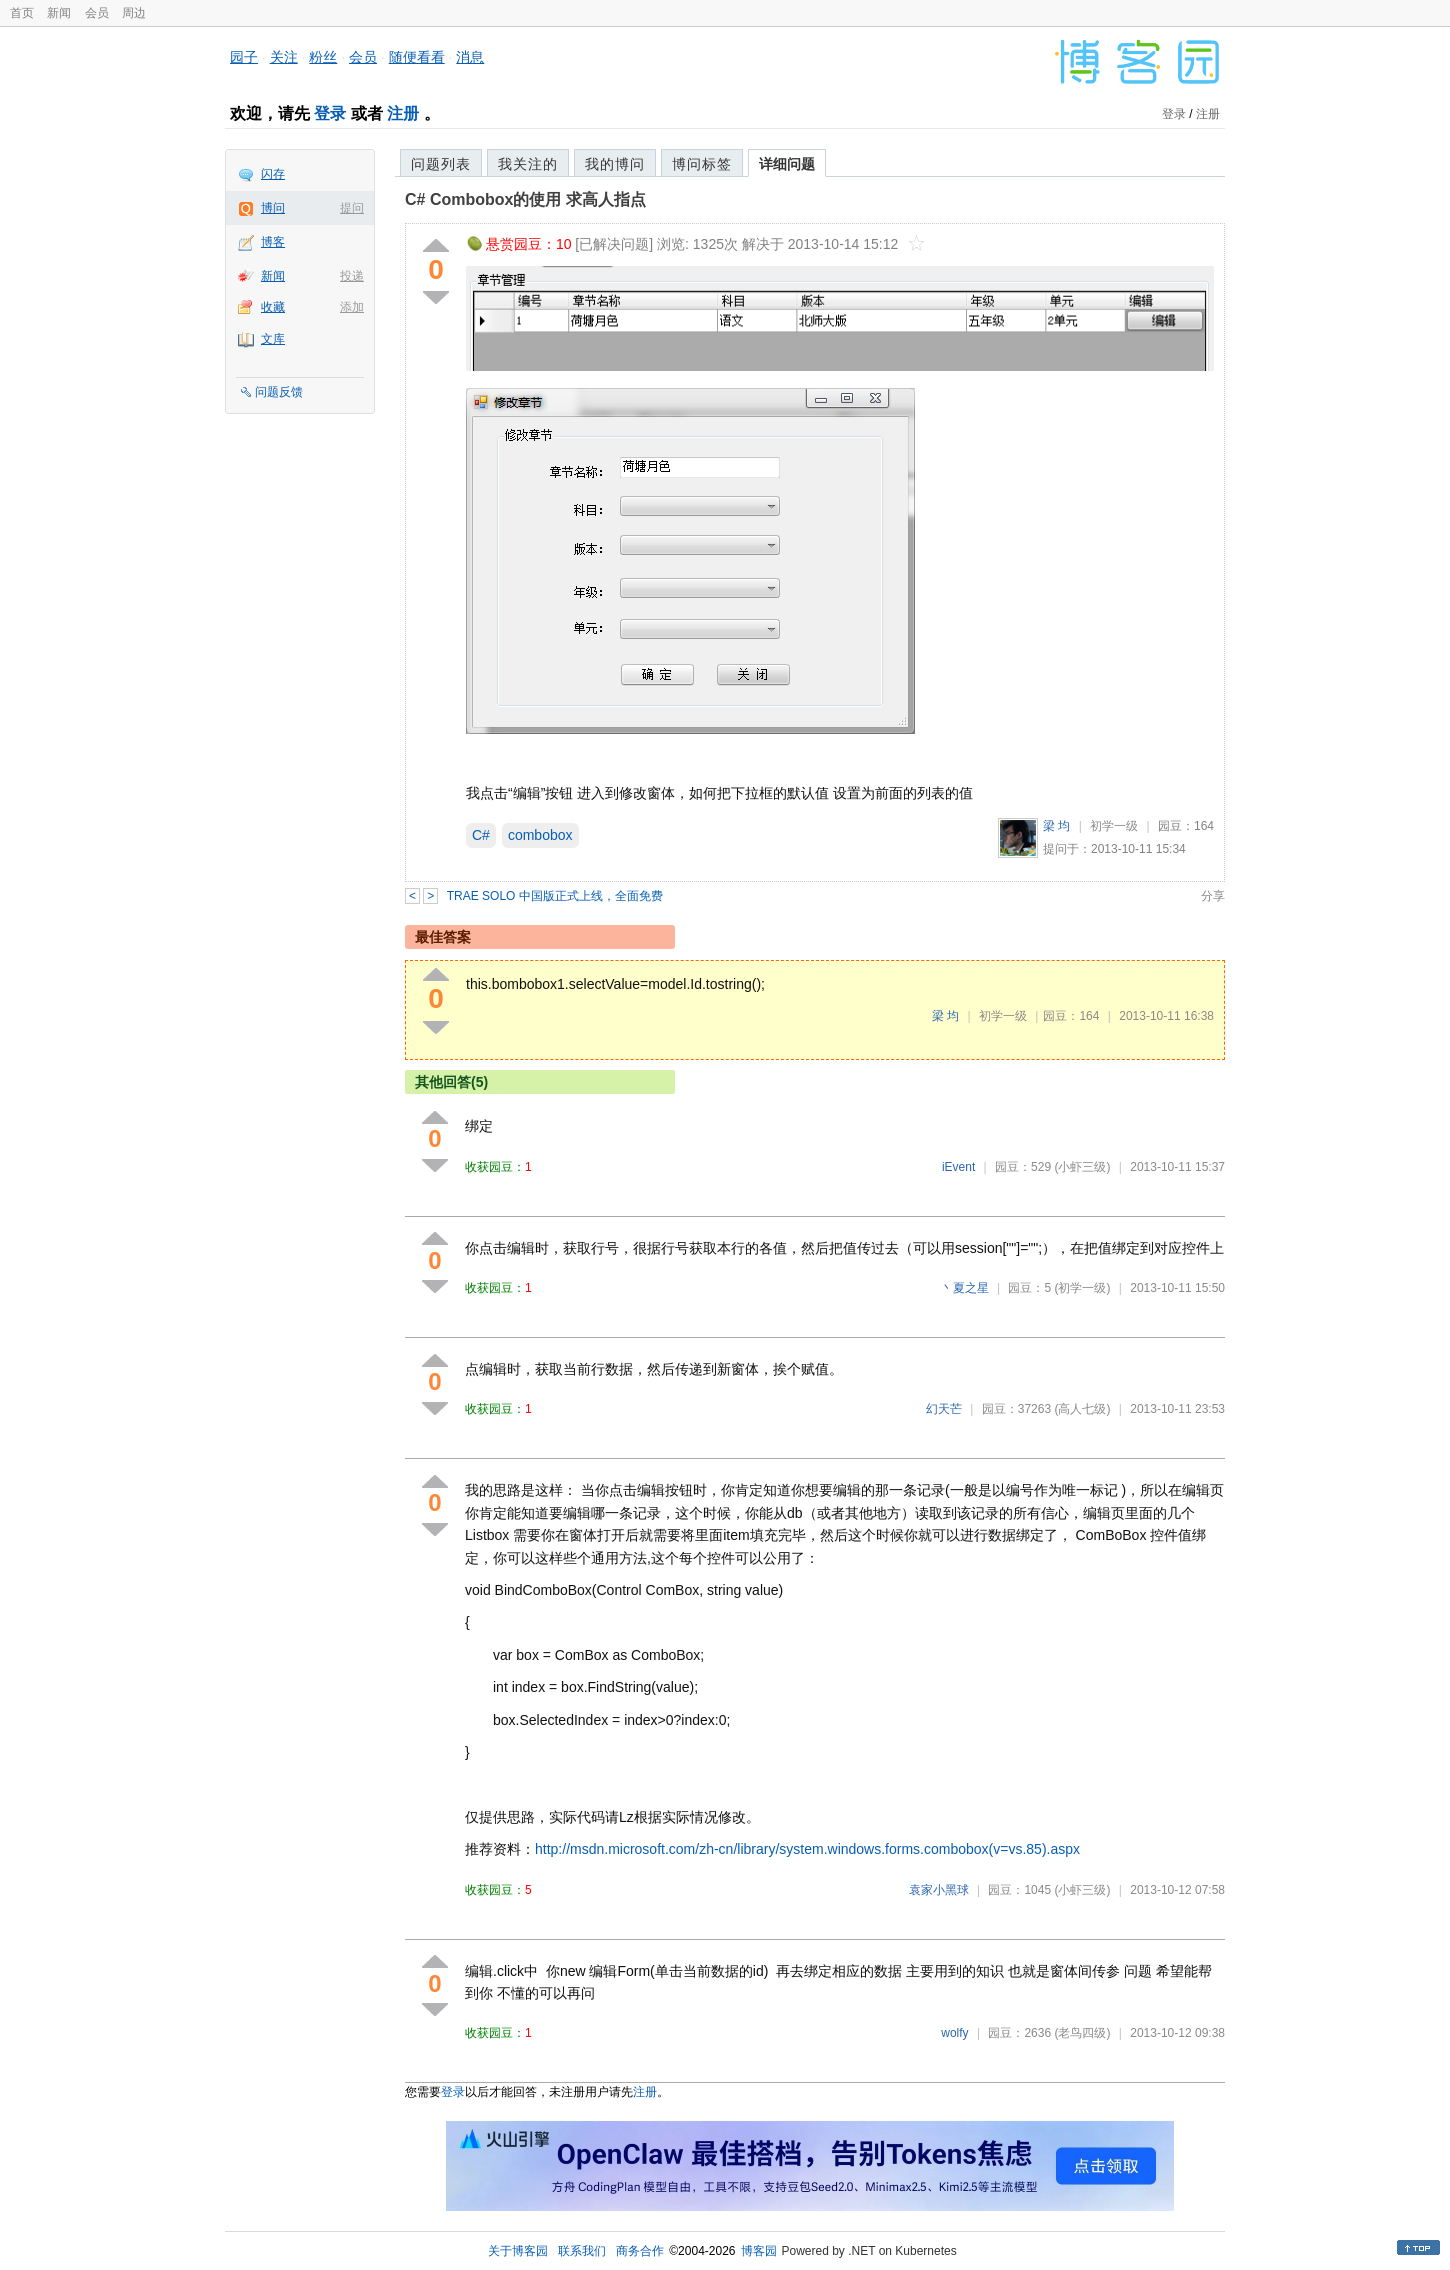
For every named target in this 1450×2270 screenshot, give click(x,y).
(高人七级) (1082, 1409)
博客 (273, 242)
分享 (1213, 896)
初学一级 (1114, 826)
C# (481, 835)
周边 (134, 13)
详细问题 (787, 164)
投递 (352, 276)
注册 (403, 113)
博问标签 (702, 164)
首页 (22, 13)
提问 (352, 208)
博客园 (759, 2251)
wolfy (954, 2033)
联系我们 (582, 2251)
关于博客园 (518, 2251)
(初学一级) (1082, 1288)
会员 (97, 13)
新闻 (59, 13)
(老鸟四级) (1082, 2033)
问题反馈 (279, 392)
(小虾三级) (1082, 1167)
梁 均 (1056, 826)
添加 (352, 307)
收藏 (273, 307)
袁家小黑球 (939, 1890)
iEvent (958, 1167)
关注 (284, 57)
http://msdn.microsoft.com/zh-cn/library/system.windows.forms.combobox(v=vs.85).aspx (807, 1849)
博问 (273, 208)
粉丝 (323, 57)
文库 (273, 339)
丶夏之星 (965, 1288)
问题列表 (441, 164)
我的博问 (615, 164)
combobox (540, 835)
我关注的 (528, 164)
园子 (244, 57)
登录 (330, 113)
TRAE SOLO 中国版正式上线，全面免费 (555, 896)
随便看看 (417, 57)
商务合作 (640, 2251)
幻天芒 (944, 1409)
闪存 (273, 174)
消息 (470, 57)
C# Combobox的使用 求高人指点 (525, 199)
